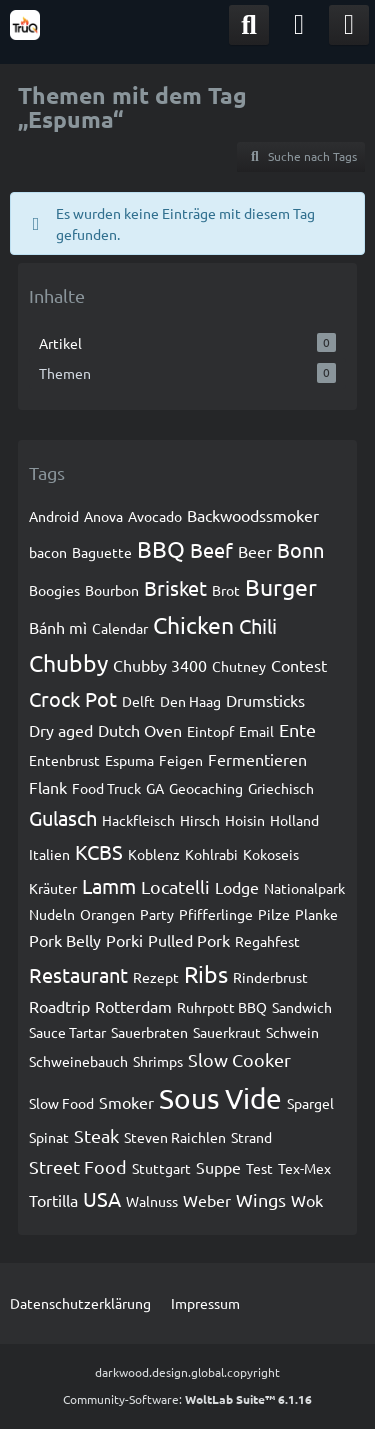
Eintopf (210, 731)
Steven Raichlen (175, 1137)
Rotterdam (133, 1006)
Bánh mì (58, 627)
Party (157, 914)
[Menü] (349, 25)
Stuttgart (161, 1168)
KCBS (99, 851)
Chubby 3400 (160, 665)
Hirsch (200, 820)
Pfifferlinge (216, 914)
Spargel (310, 1103)
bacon (48, 552)
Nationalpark (304, 888)
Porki (124, 940)
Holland (294, 820)
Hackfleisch (138, 820)
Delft (138, 701)
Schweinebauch (78, 1061)
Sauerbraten (149, 1032)
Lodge (237, 887)
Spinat (49, 1137)
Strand (251, 1137)
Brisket (175, 587)
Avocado (155, 516)
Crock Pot (73, 698)
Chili (258, 625)
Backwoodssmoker (253, 515)
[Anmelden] (299, 25)
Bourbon (112, 590)
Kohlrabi (211, 854)
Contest (299, 665)
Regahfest (267, 941)
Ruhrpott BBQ (222, 1007)
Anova (103, 516)
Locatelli (175, 886)
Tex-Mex (304, 1168)
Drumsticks (265, 700)
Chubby (68, 662)
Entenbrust (64, 760)
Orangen (107, 914)
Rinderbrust (270, 977)
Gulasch (63, 817)
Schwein (292, 1032)
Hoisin (245, 820)
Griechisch (281, 788)
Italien (49, 854)
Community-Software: (187, 1399)
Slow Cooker (239, 1059)
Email (256, 731)
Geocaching (206, 788)
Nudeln (52, 914)
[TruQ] (25, 25)
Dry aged (61, 730)
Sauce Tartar (67, 1032)
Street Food (78, 1166)
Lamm (109, 885)
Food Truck (106, 788)
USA (102, 1198)
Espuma (129, 760)
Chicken (193, 624)
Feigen (181, 760)
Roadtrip (59, 1006)
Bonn (300, 549)
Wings (261, 1199)
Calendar (120, 628)
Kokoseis (271, 854)
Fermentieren (257, 759)
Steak (96, 1135)
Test (259, 1168)
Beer (255, 551)
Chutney (239, 666)
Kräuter (53, 888)
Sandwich (302, 1007)
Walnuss (152, 1201)
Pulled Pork (189, 940)
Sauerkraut (227, 1032)
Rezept (156, 977)
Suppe (218, 1167)
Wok (307, 1200)
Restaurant (78, 974)
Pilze (274, 914)
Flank (48, 787)
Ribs (206, 973)
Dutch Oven (140, 730)
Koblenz (154, 854)
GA (155, 788)
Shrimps (158, 1061)
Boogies (54, 590)
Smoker (126, 1102)
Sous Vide (220, 1098)
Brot (226, 590)
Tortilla (53, 1200)
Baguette (102, 552)
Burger (281, 586)
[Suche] (249, 25)
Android (54, 516)
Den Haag (190, 701)
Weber (207, 1200)
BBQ (161, 548)
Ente (297, 729)
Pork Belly (65, 940)
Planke (316, 914)
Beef (211, 549)
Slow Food (61, 1103)
